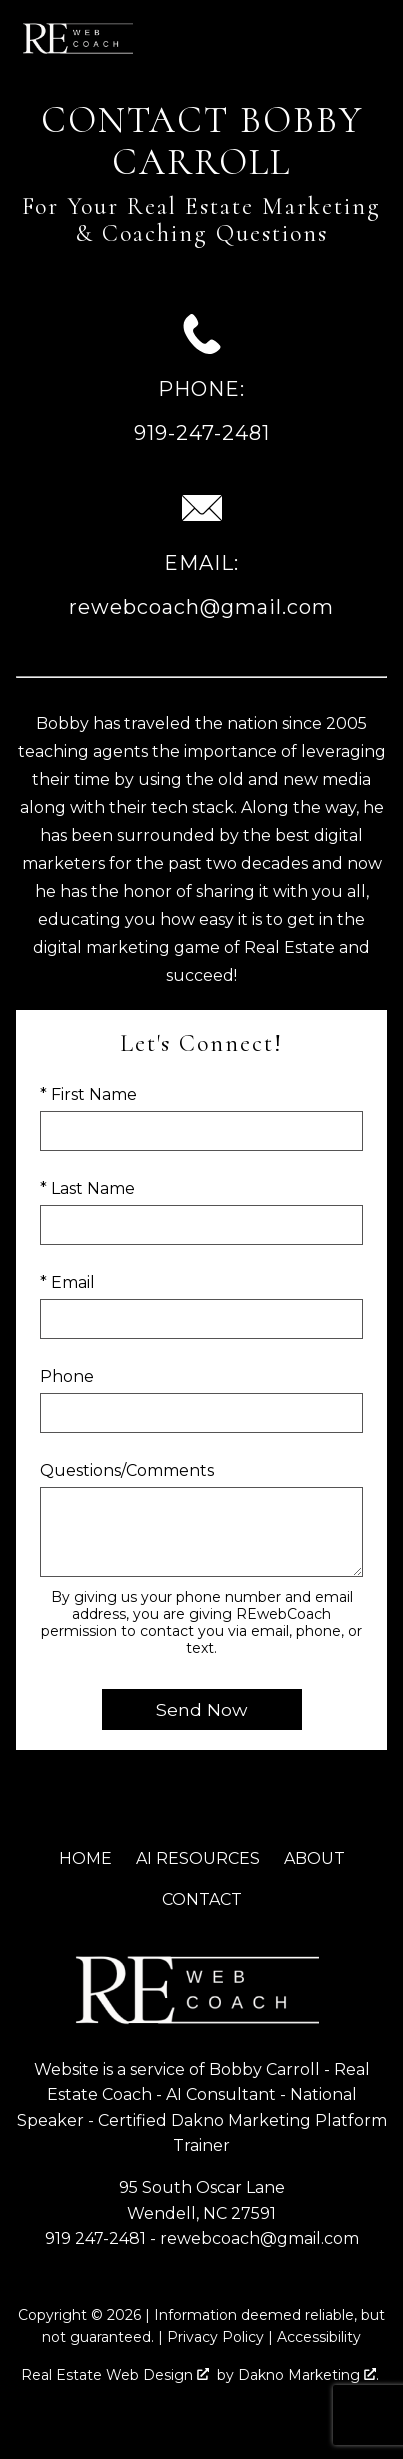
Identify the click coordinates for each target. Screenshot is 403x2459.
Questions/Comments (127, 1470)
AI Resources (198, 1858)
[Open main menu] (371, 38)
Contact (202, 1899)
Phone (67, 1376)
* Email (67, 1282)
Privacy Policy (215, 2337)
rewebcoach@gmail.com (259, 2238)
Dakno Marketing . (308, 2375)
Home (85, 1858)
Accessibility (319, 2337)
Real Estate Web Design (115, 2375)
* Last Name (87, 1188)
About (314, 1858)
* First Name (88, 1094)
